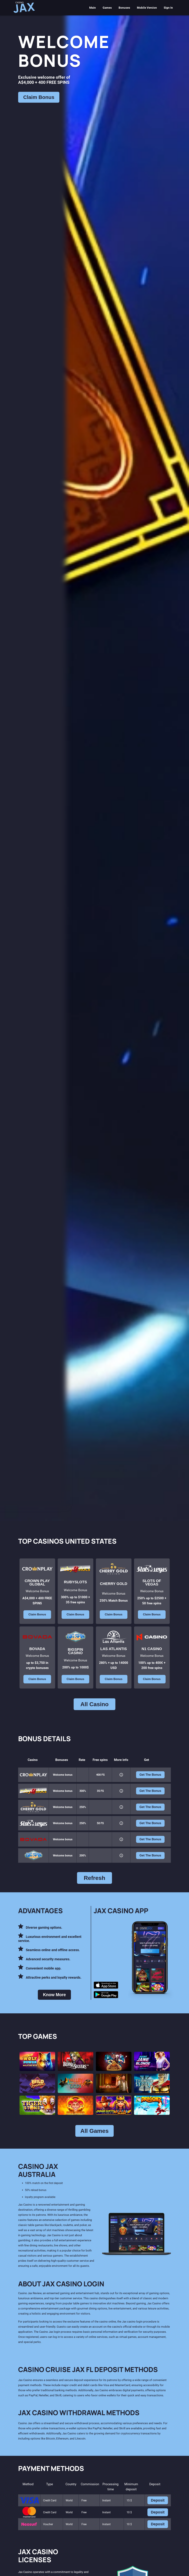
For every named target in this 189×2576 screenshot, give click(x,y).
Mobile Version (147, 7)
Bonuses (124, 7)
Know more (54, 1994)
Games (107, 7)
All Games (94, 2131)
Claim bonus (38, 97)
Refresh (94, 1878)
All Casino (94, 1704)
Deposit (158, 2500)
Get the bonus (150, 1774)
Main (92, 7)
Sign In (168, 7)
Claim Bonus (37, 1614)
